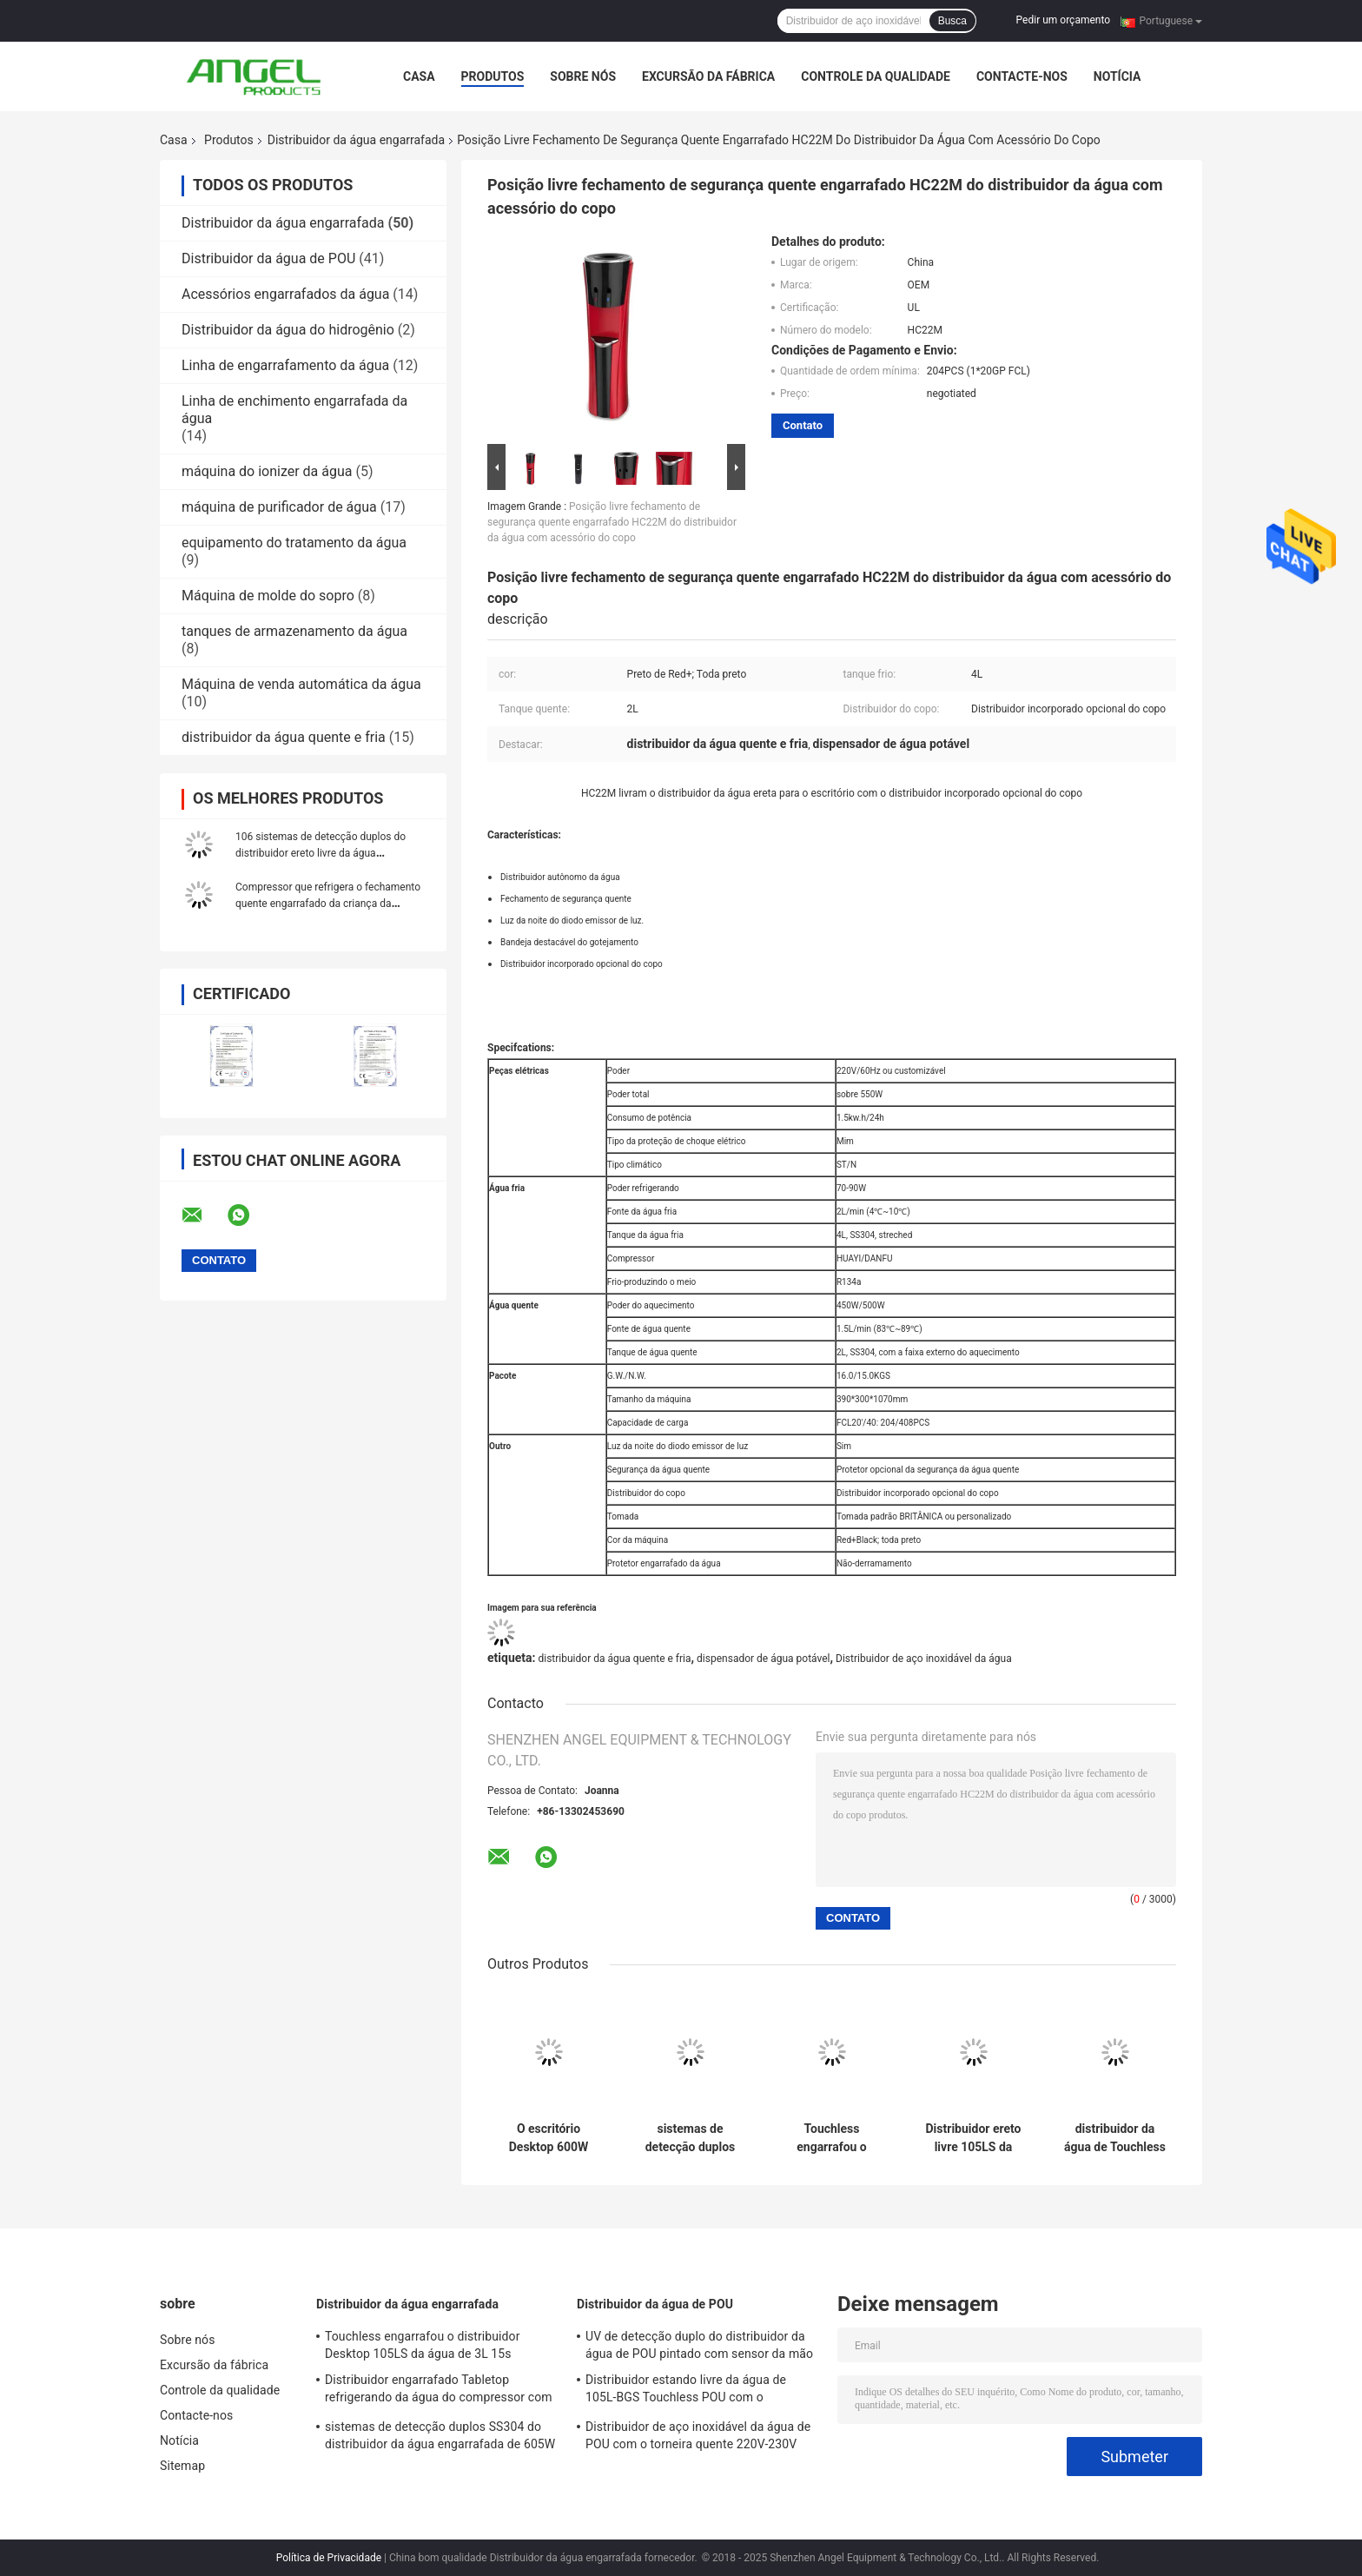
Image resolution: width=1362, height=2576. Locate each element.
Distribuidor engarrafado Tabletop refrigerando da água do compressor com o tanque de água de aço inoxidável (438, 2391)
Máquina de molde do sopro (268, 595)
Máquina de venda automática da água (301, 684)
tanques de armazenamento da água (294, 631)
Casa (419, 76)
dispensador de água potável (763, 1658)
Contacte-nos (1022, 76)
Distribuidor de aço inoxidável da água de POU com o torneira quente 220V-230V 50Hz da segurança (697, 2438)
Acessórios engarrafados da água (285, 294)
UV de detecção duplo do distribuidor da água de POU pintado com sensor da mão (699, 2345)
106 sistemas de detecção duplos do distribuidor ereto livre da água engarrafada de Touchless (320, 853)
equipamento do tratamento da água (294, 542)
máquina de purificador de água (279, 507)
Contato (803, 425)
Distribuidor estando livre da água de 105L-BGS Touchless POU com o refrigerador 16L (685, 2391)
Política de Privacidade (328, 2558)
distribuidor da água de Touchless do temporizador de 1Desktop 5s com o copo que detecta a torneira (1115, 2138)
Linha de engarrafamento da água (285, 365)
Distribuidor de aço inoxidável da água (924, 1658)
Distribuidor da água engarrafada (356, 140)
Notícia (1117, 76)
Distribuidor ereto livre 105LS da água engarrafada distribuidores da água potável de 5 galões (973, 2138)
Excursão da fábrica (708, 76)
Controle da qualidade (875, 76)
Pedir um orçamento (1063, 20)
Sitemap (182, 2466)
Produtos (493, 76)
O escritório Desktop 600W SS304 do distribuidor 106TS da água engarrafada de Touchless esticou (548, 2138)
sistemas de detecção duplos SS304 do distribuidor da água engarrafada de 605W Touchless (690, 2138)
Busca (952, 21)
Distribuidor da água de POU (268, 258)
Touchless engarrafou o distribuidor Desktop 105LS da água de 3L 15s (831, 2138)
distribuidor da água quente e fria (284, 737)
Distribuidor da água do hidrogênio (288, 329)
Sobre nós (583, 76)
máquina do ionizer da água (267, 471)
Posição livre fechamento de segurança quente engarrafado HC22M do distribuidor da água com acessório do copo (612, 522)
